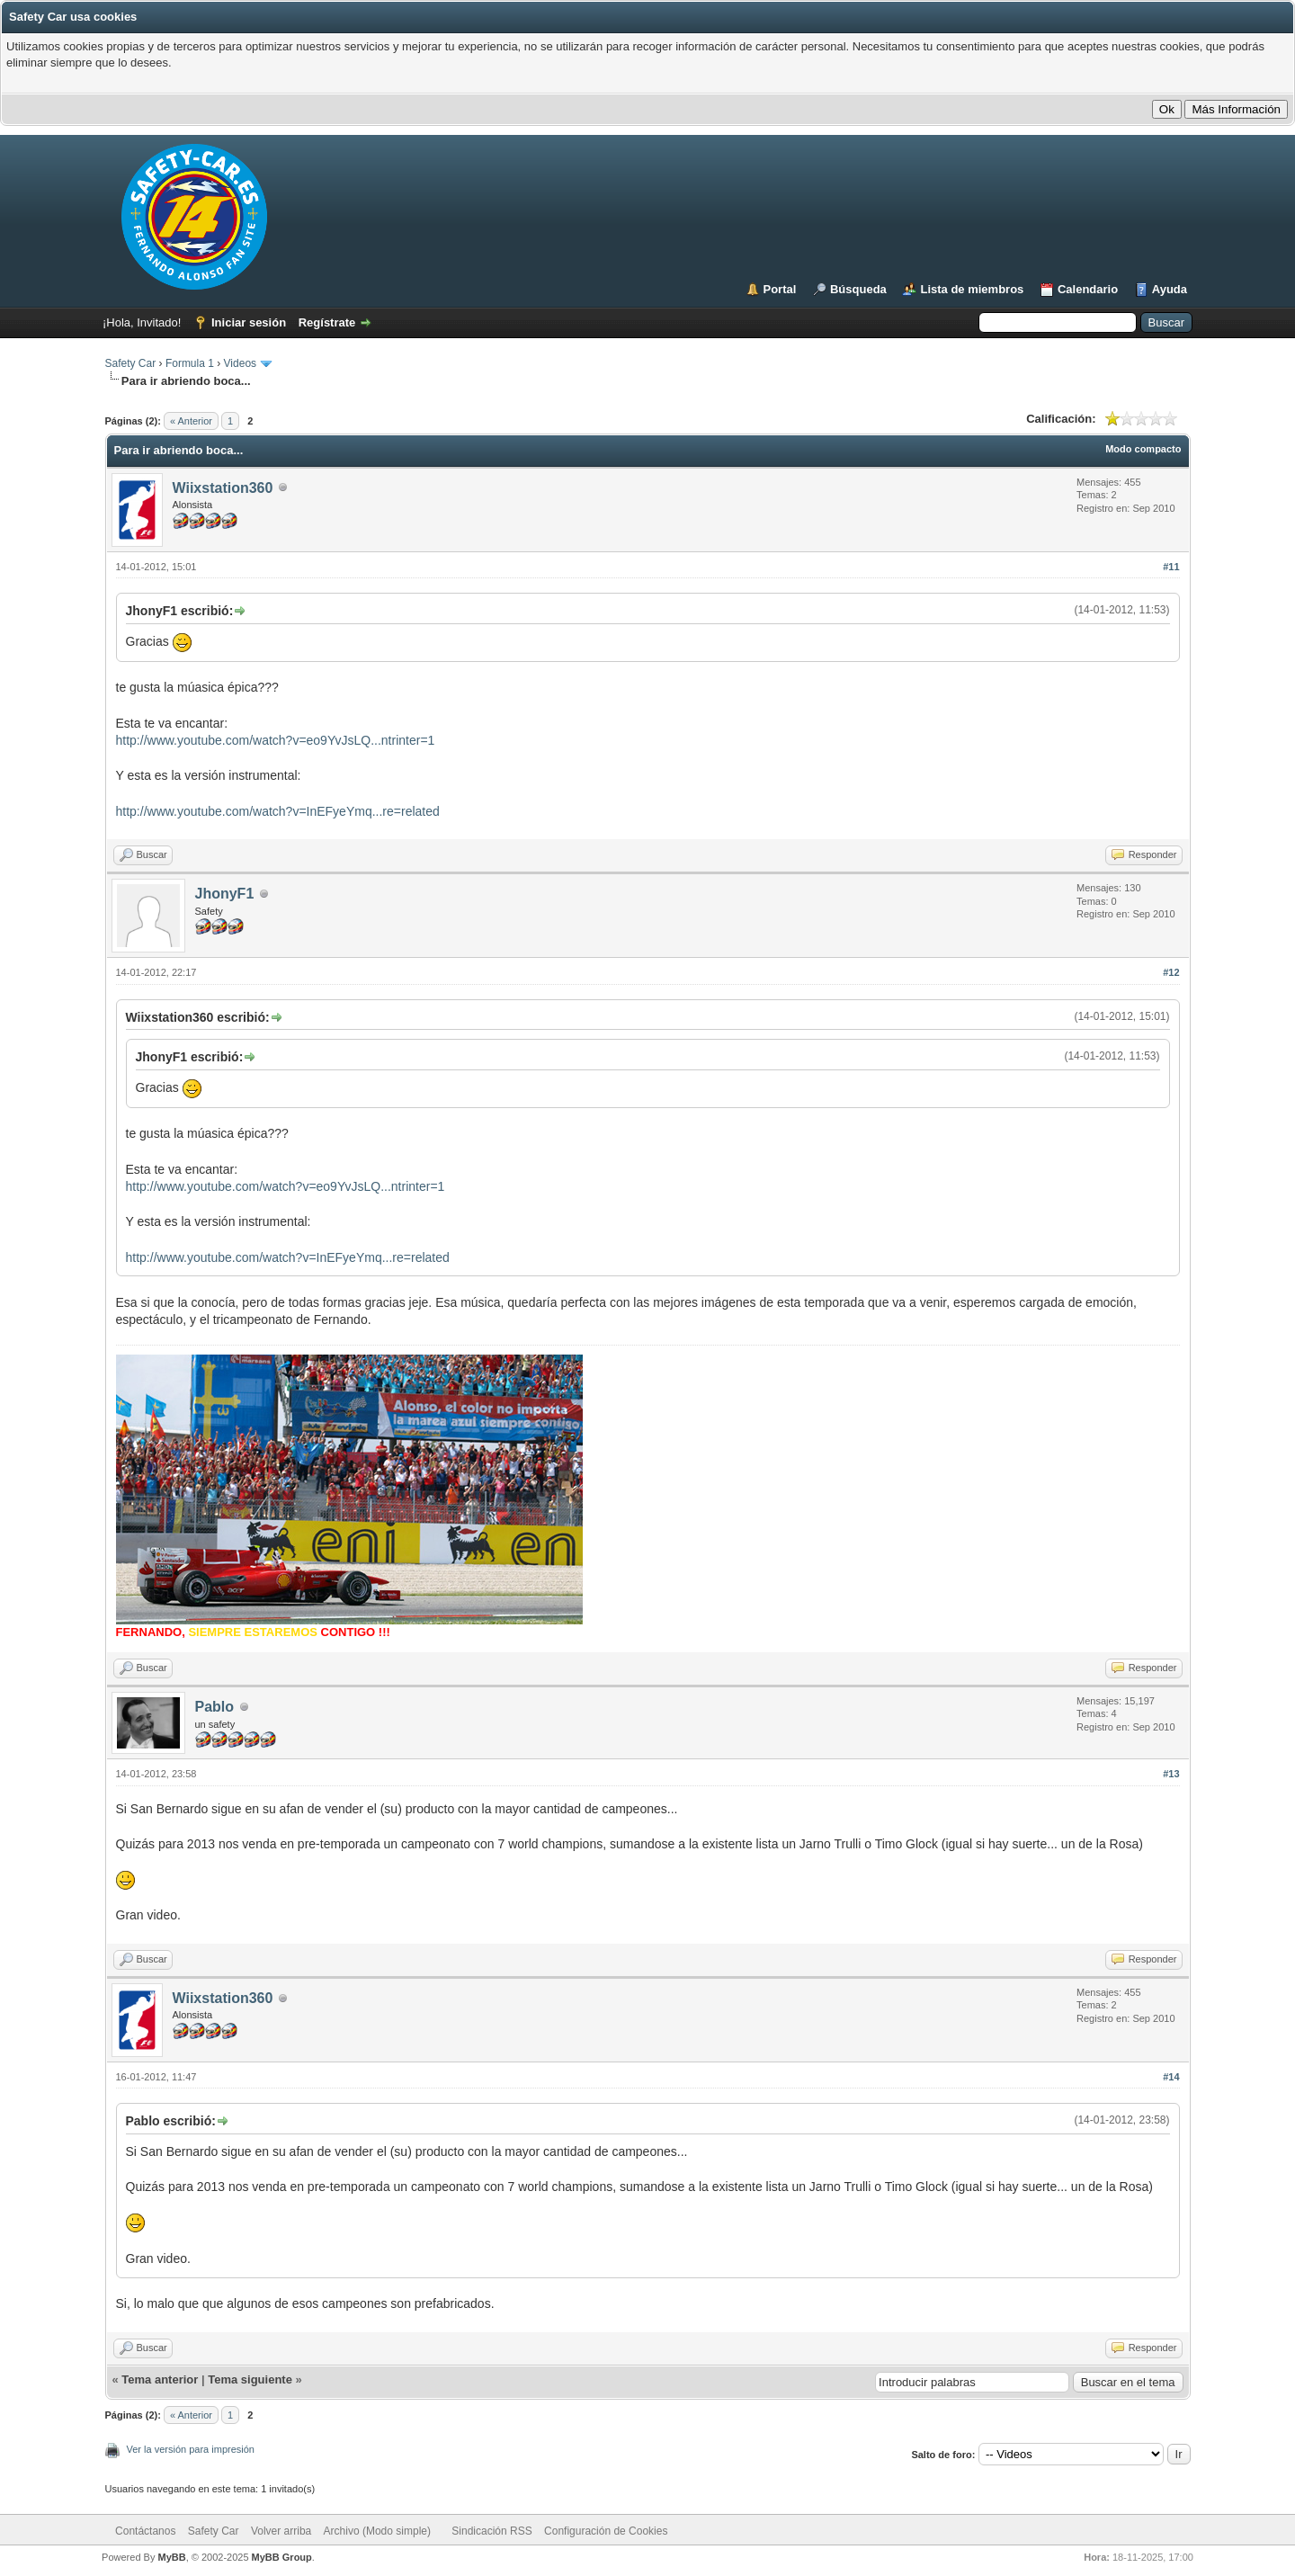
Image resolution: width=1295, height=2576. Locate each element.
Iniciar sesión (248, 322)
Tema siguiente (250, 2379)
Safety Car (130, 363)
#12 (1171, 972)
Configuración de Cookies (605, 2531)
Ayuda (1169, 289)
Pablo (215, 1706)
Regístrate (327, 322)
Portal (780, 289)
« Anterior (191, 421)
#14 (1171, 2076)
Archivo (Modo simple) (377, 2531)
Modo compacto (1143, 448)
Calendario (1088, 289)
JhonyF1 (225, 893)
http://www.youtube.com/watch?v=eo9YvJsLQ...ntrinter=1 (275, 740)
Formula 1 (189, 363)
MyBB (171, 2557)
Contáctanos (145, 2531)
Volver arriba (281, 2531)
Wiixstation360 (223, 488)
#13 (1171, 1773)
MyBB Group (282, 2557)
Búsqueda (858, 289)
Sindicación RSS (491, 2531)
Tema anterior (159, 2379)
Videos (240, 363)
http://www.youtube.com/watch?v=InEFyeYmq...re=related (278, 811)
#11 (1171, 566)
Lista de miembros (971, 289)
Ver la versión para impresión (191, 2449)
